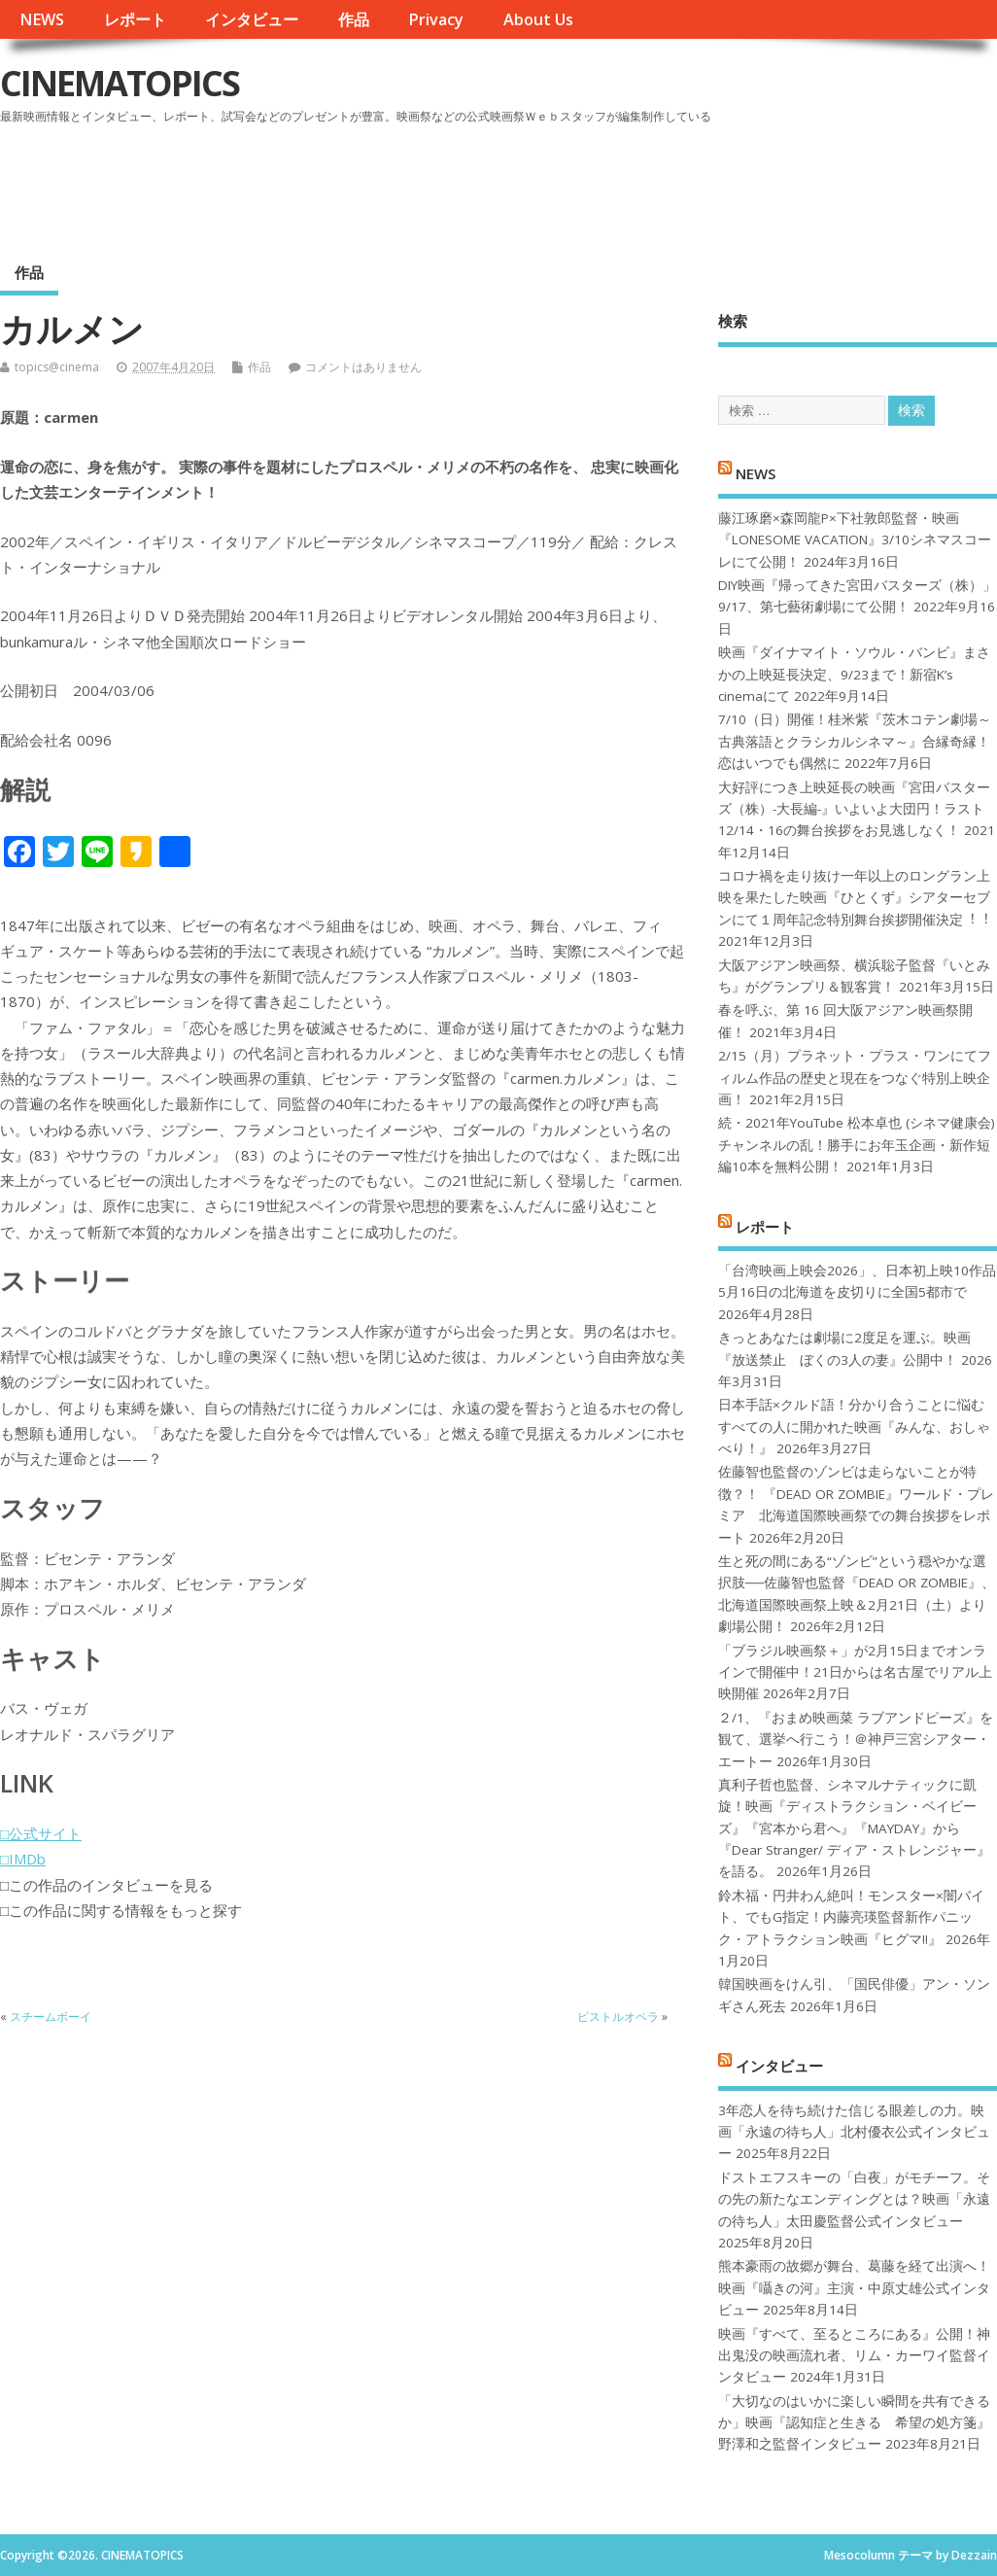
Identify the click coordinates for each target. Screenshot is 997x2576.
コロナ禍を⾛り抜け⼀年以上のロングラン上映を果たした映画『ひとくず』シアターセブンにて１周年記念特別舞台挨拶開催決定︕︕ (854, 897)
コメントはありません (363, 367)
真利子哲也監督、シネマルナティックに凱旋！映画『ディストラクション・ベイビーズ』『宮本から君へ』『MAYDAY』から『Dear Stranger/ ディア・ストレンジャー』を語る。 (854, 1828)
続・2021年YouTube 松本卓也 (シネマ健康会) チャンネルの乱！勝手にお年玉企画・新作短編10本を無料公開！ (856, 1144)
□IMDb (23, 1858)
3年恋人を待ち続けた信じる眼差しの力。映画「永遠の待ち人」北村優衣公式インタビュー (854, 2132)
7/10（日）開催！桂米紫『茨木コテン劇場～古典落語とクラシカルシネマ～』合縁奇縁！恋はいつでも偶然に (854, 741)
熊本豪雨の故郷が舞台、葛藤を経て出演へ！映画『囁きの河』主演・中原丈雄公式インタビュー (854, 2287)
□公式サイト (41, 1833)
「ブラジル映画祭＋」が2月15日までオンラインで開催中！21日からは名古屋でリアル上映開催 (855, 1672)
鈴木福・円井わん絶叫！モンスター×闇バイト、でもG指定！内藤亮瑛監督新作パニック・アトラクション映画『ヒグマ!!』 (851, 1917)
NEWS (41, 19)
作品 (353, 19)
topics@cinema (57, 367)
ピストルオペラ (618, 2016)
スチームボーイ (50, 2016)
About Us (538, 19)
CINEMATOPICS (119, 83)
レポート (135, 19)
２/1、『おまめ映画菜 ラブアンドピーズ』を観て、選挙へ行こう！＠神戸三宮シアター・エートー (855, 1739)
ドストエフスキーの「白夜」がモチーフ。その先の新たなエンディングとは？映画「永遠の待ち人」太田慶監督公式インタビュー (854, 2199)
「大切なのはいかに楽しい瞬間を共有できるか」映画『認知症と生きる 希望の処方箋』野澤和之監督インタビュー (854, 2423)
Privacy (436, 19)
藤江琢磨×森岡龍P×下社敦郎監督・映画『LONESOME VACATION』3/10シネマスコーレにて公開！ (854, 540)
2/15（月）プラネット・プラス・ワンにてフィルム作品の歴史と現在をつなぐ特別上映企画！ (854, 1077)
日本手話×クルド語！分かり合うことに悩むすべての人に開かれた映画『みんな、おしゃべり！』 (854, 1426)
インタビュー (251, 19)
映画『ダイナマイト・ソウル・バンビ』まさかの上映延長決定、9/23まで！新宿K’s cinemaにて (854, 674)
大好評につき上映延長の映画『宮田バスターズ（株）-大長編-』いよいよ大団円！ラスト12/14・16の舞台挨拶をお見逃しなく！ (854, 809)
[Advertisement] (626, 183)
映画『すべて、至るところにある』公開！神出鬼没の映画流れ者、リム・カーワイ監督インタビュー (854, 2355)
